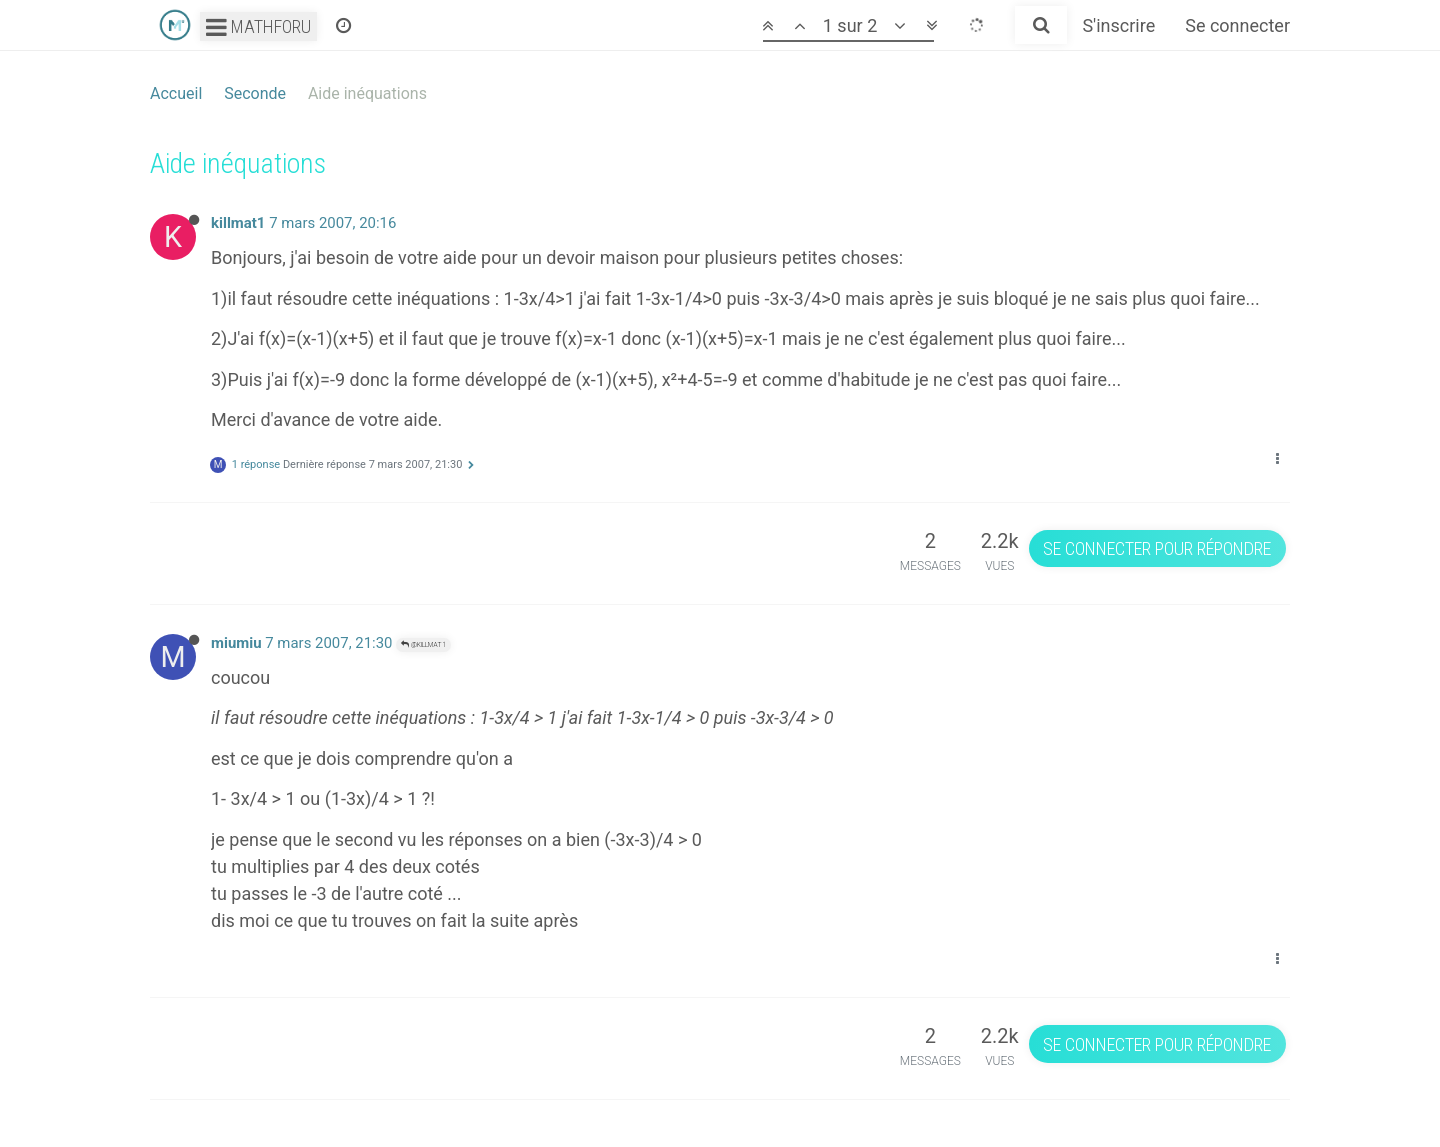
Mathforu (258, 26)
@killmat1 (423, 644)
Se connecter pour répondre (1157, 548)
